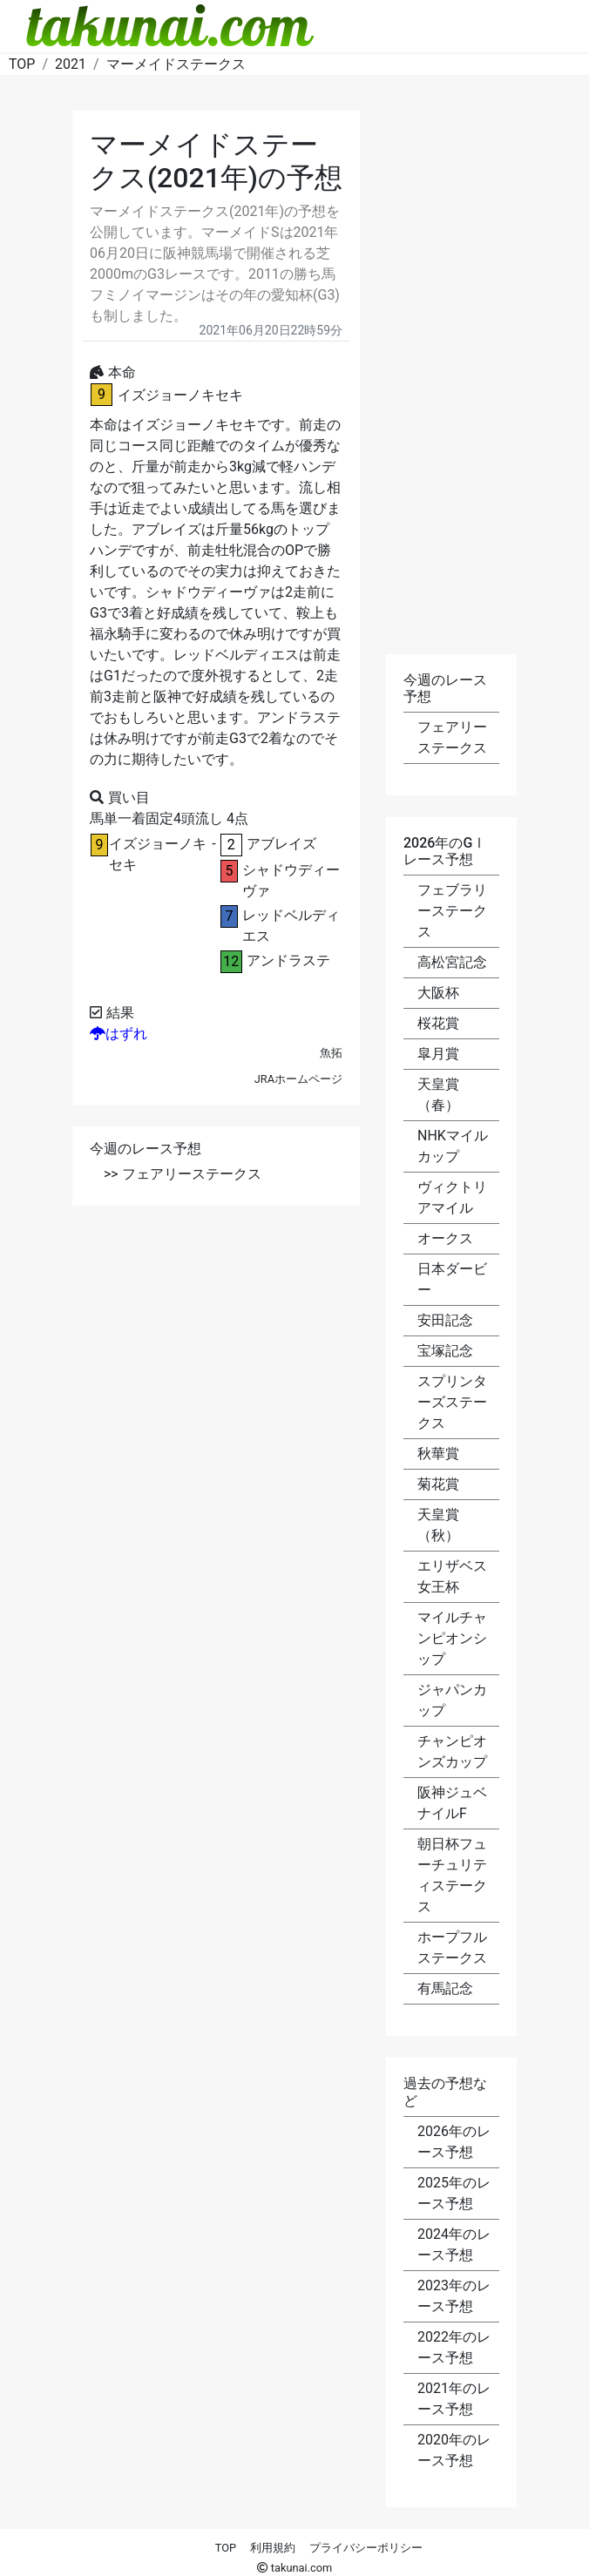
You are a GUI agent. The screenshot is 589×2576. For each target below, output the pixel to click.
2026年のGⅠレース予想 (444, 851)
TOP (225, 2547)
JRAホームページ (298, 1078)
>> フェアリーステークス (182, 1174)
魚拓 (331, 1052)
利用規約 (272, 2547)
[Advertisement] (216, 1336)
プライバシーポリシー (366, 2547)
